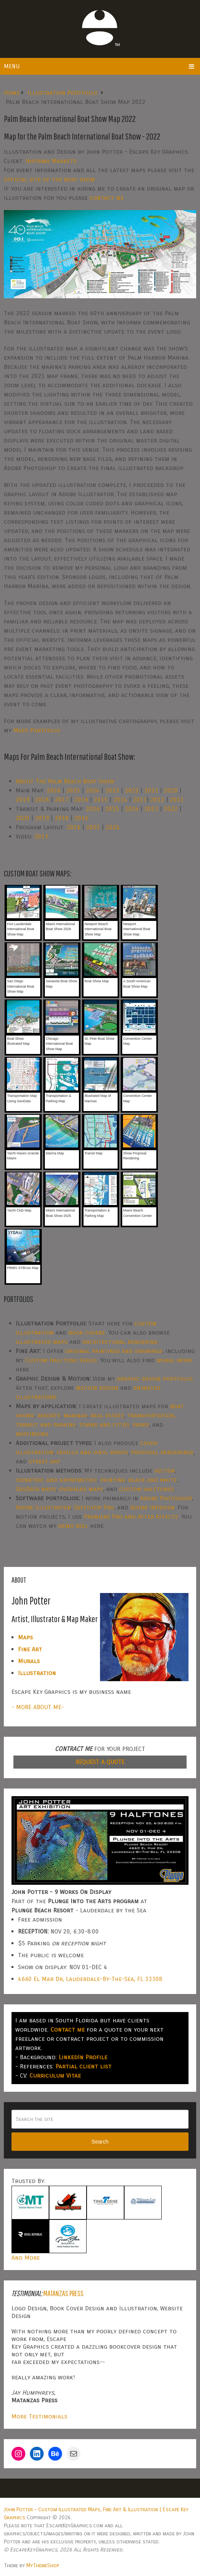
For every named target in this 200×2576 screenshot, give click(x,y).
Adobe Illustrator (43, 1507)
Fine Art (30, 1649)
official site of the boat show (49, 179)
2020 (171, 790)
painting (112, 1479)
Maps (25, 1637)
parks (141, 1424)
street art (44, 1461)
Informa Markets (51, 160)
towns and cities (104, 1424)
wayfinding (32, 1433)
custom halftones (146, 1489)
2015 (101, 799)
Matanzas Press (63, 2293)
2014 (120, 799)
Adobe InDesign (152, 1507)
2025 (73, 790)
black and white (152, 1479)
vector (164, 1470)
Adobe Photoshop (166, 1498)
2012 (157, 799)
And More (25, 2257)
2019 (23, 799)
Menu (12, 66)
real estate (107, 1415)
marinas (75, 1415)
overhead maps (81, 1489)
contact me (107, 197)
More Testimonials (39, 2416)
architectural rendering (119, 1341)
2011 (177, 799)
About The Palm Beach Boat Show (65, 781)
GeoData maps (36, 1489)
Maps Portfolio (36, 730)
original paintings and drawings (113, 1351)
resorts (49, 1415)
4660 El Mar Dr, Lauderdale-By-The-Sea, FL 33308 (90, 1979)
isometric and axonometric (56, 1479)
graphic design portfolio (155, 1378)
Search (100, 2142)
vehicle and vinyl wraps (92, 1452)
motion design (97, 1387)
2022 (132, 790)
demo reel (73, 1525)
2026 (54, 790)
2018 (42, 799)
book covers (87, 1332)
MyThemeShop (42, 2565)
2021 (151, 790)
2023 (112, 790)
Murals (29, 1661)
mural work (174, 1360)
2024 (93, 790)
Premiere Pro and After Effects (131, 1516)
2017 (62, 799)
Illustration (37, 1673)
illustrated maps (41, 1341)
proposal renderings (162, 1452)
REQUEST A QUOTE (100, 1762)
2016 (81, 799)
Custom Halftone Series (61, 1360)
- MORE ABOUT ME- (37, 1707)
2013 (140, 799)
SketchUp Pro (94, 1507)
